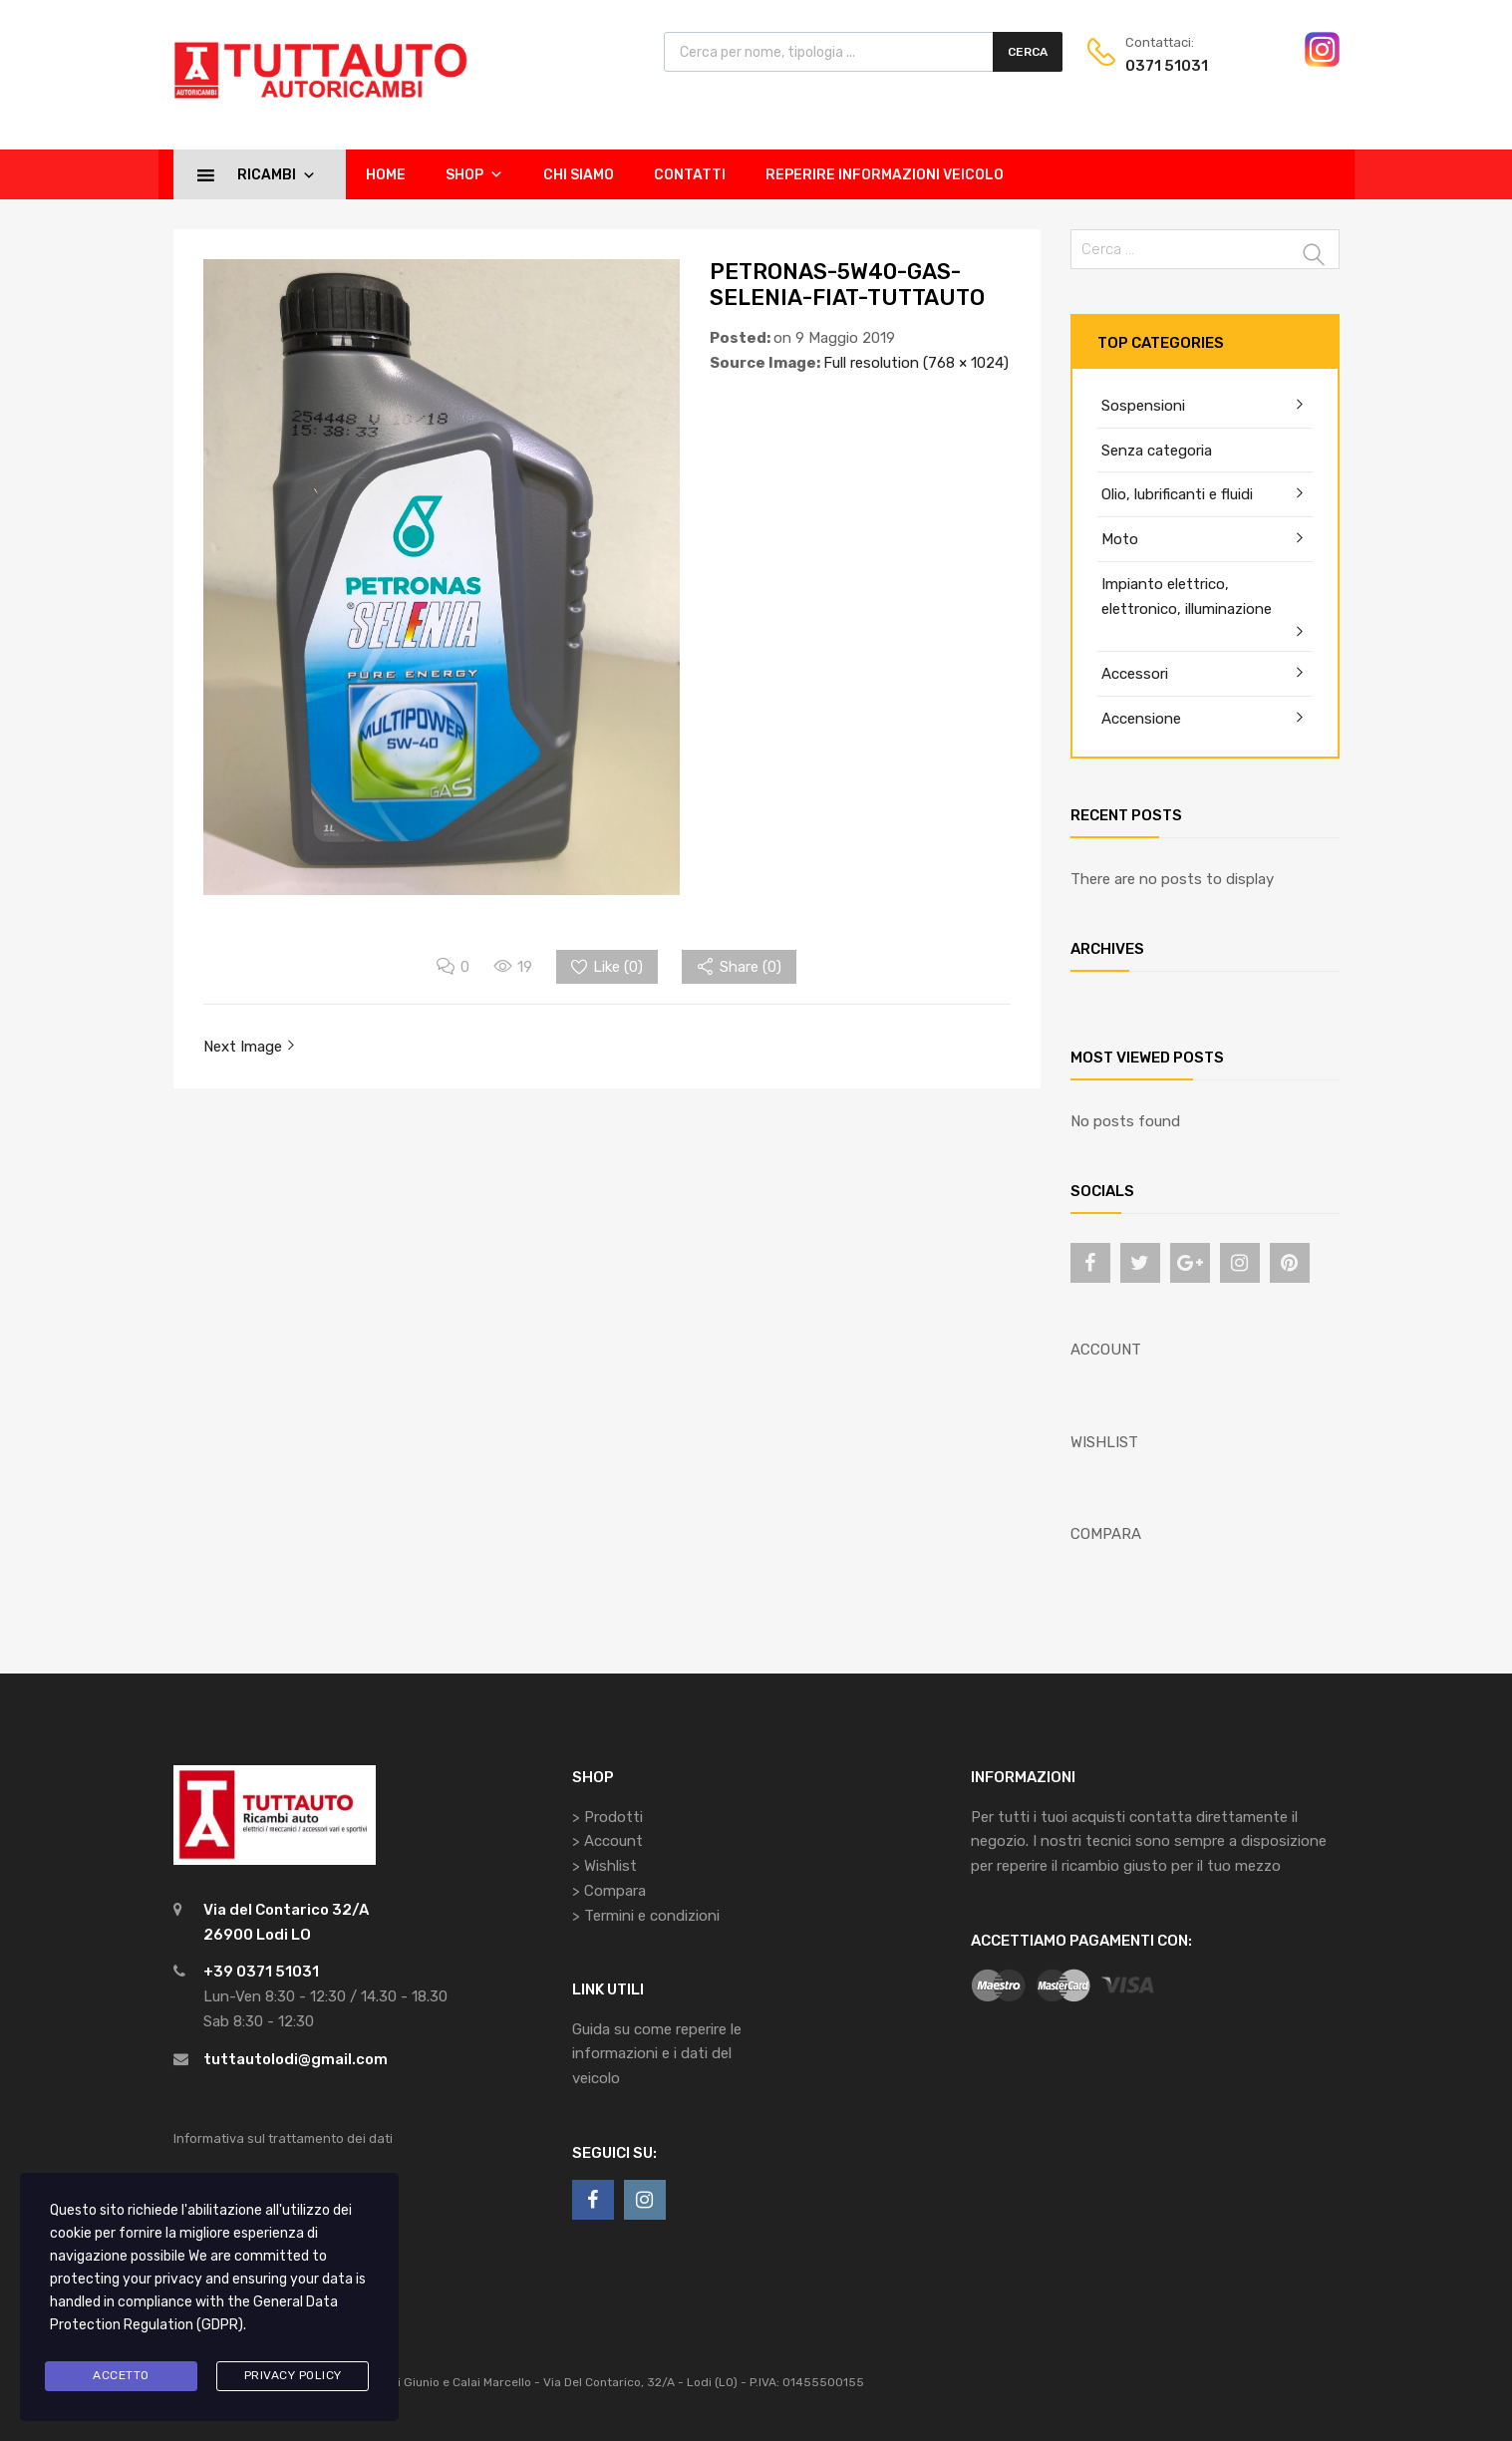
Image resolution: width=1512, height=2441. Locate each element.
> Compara (609, 1891)
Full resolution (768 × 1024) (916, 363)
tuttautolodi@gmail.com (295, 2059)
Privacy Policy (293, 2375)
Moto (1119, 539)
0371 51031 (1166, 66)
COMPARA (1105, 1534)
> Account (607, 1841)
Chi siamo (578, 174)
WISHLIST (1104, 1442)
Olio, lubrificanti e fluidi (1177, 494)
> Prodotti (607, 1817)
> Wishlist (604, 1866)
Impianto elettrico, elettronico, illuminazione (1186, 596)
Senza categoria (1156, 450)
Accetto (121, 2375)
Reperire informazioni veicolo (884, 174)
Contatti (690, 174)
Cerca (1028, 52)
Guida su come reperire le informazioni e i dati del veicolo (657, 2054)
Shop (474, 174)
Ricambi (276, 174)
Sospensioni (1143, 406)
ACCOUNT (1105, 1350)
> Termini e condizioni (646, 1916)
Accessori (1134, 674)
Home (386, 174)
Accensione (1141, 719)
